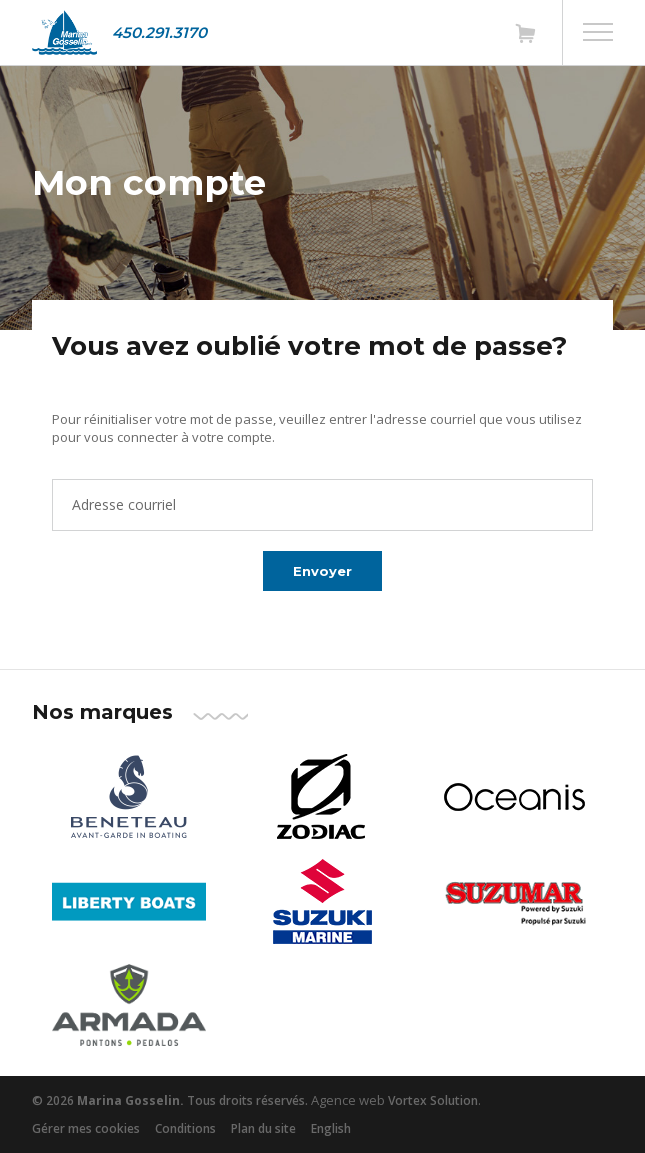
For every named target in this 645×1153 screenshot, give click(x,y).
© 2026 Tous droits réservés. (170, 1100)
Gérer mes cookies (86, 1128)
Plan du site (263, 1128)
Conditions (185, 1128)
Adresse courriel (124, 504)
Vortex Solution (433, 1100)
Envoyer (322, 571)
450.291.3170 (159, 32)
